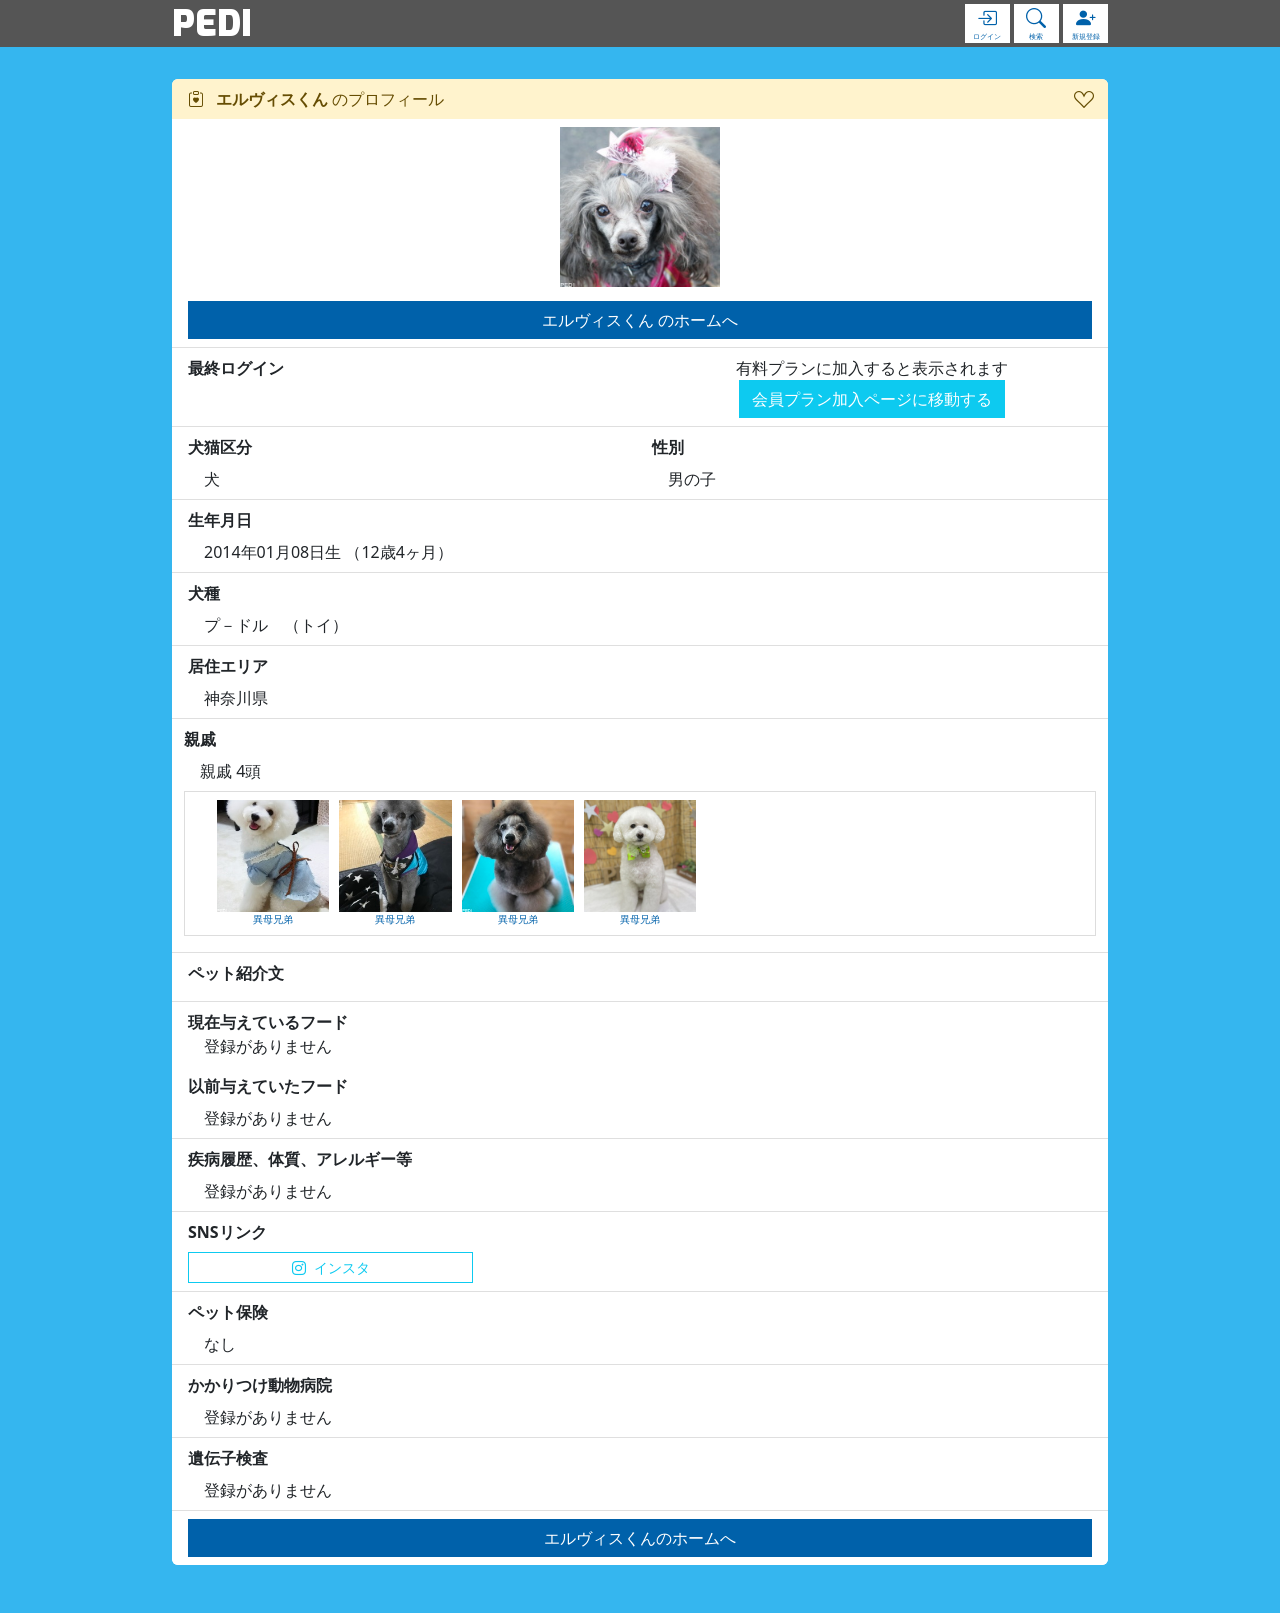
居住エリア (228, 666)
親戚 (200, 739)
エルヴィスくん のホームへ (640, 320)
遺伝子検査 (228, 1458)
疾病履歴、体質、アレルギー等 (300, 1159)
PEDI (212, 23)
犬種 (204, 593)
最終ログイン (236, 368)
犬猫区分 (220, 447)
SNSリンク (227, 1232)
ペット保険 (228, 1312)
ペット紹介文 (236, 973)
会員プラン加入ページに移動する (872, 399)
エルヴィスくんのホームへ (640, 1538)
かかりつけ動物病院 (260, 1385)
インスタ (331, 1267)
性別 (668, 447)
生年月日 (220, 520)
